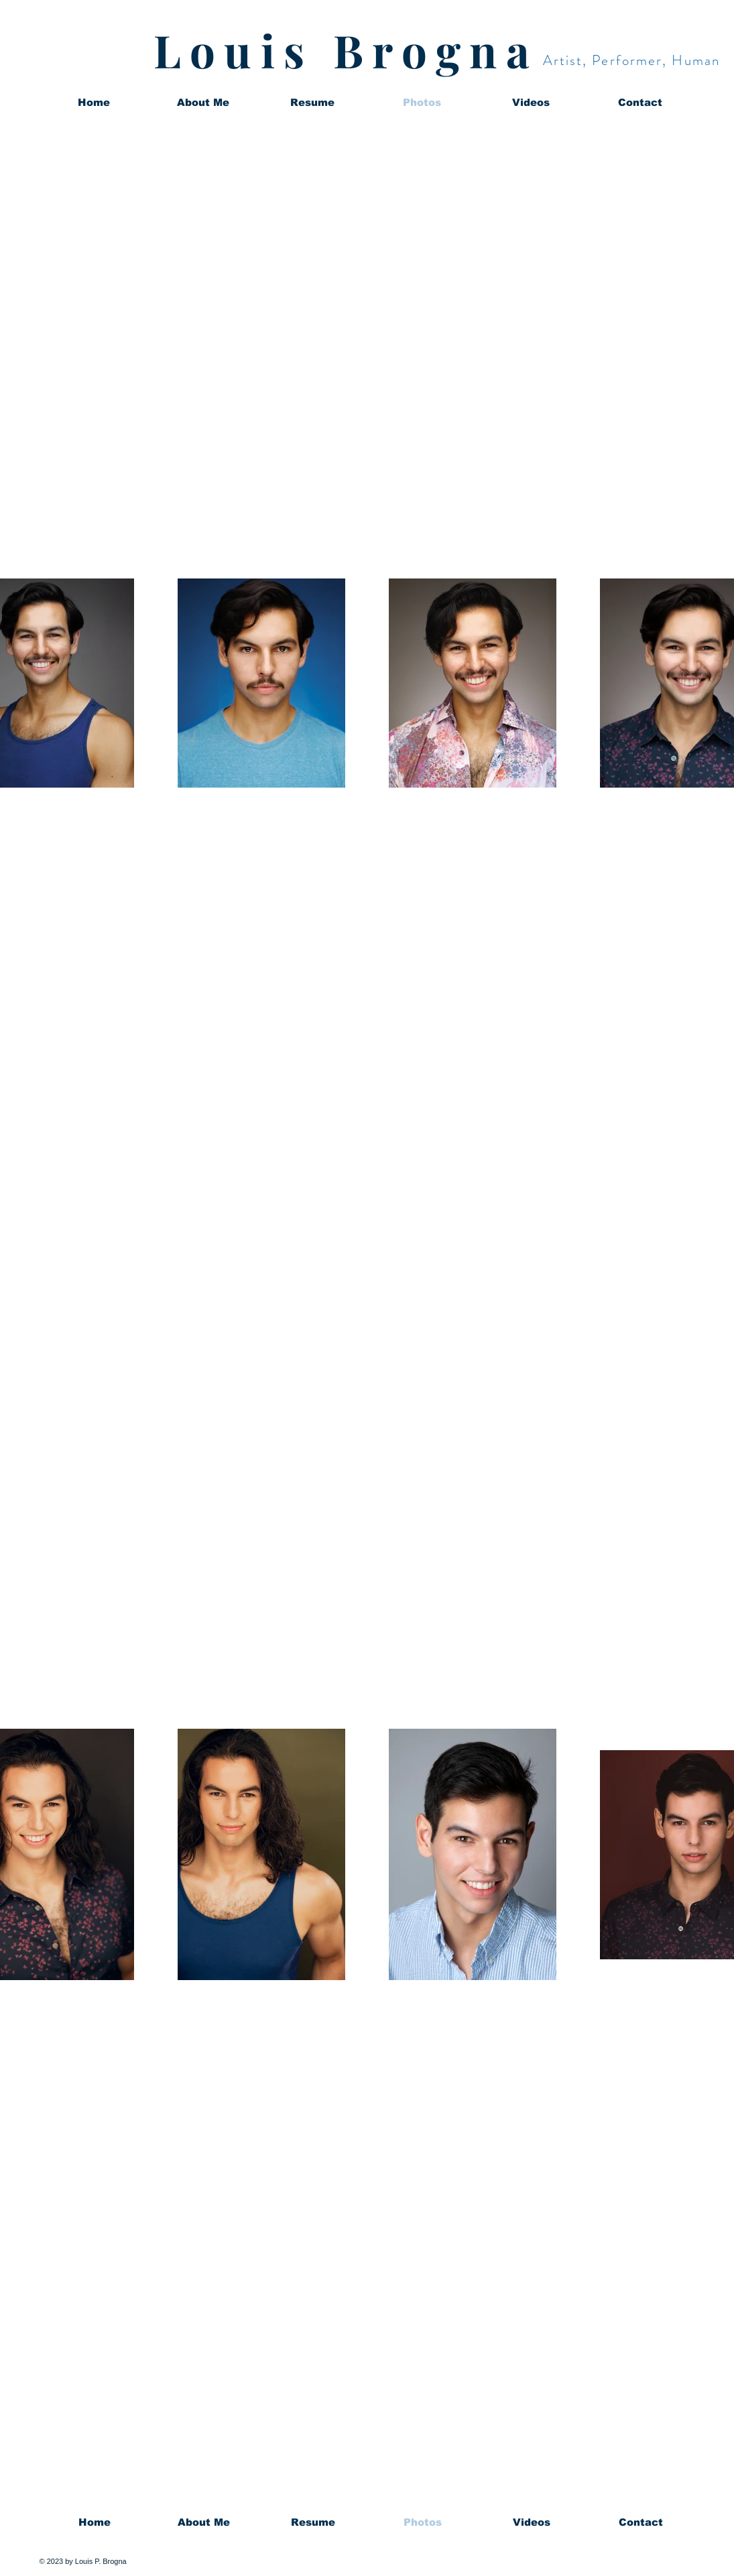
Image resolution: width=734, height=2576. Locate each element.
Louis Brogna (346, 50)
